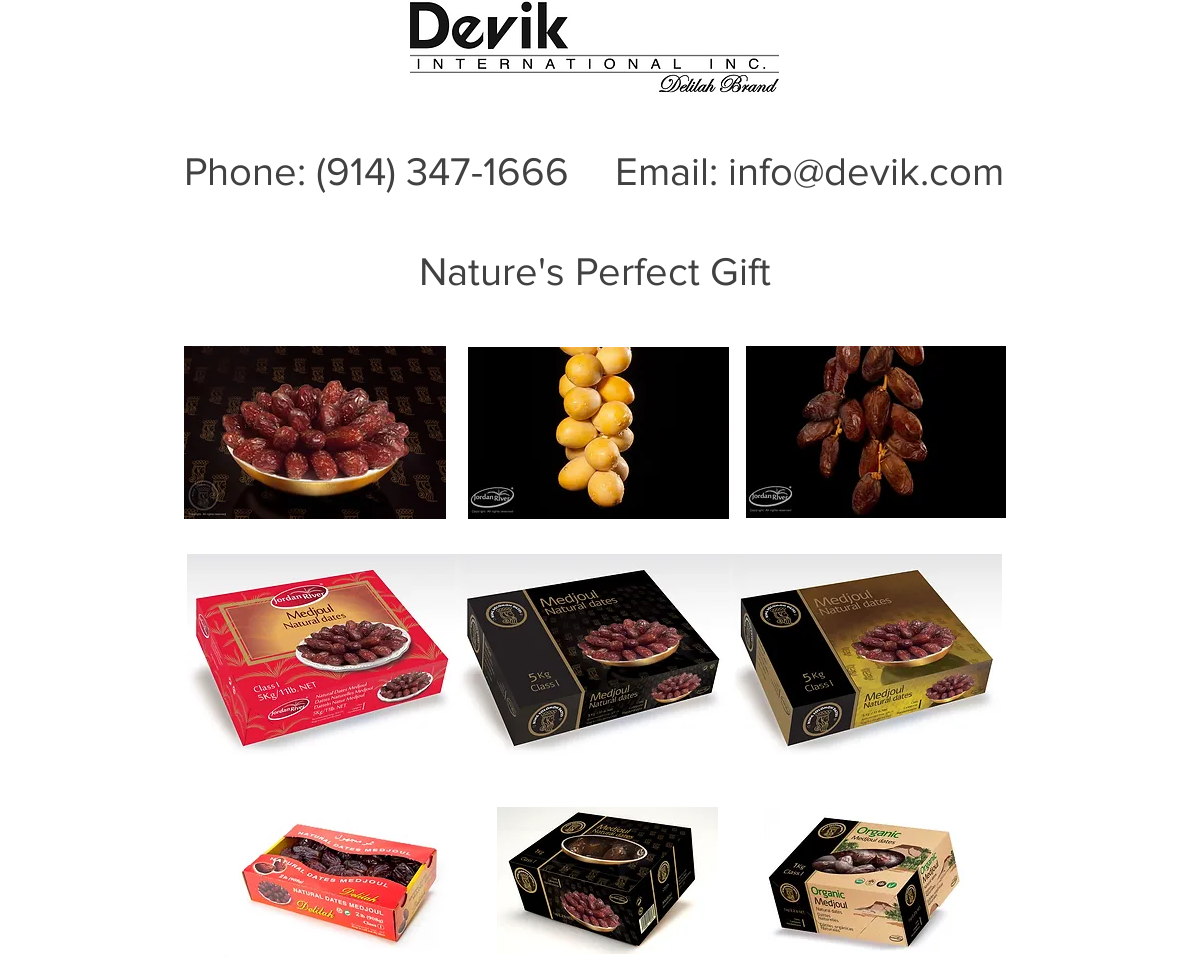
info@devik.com (866, 171)
